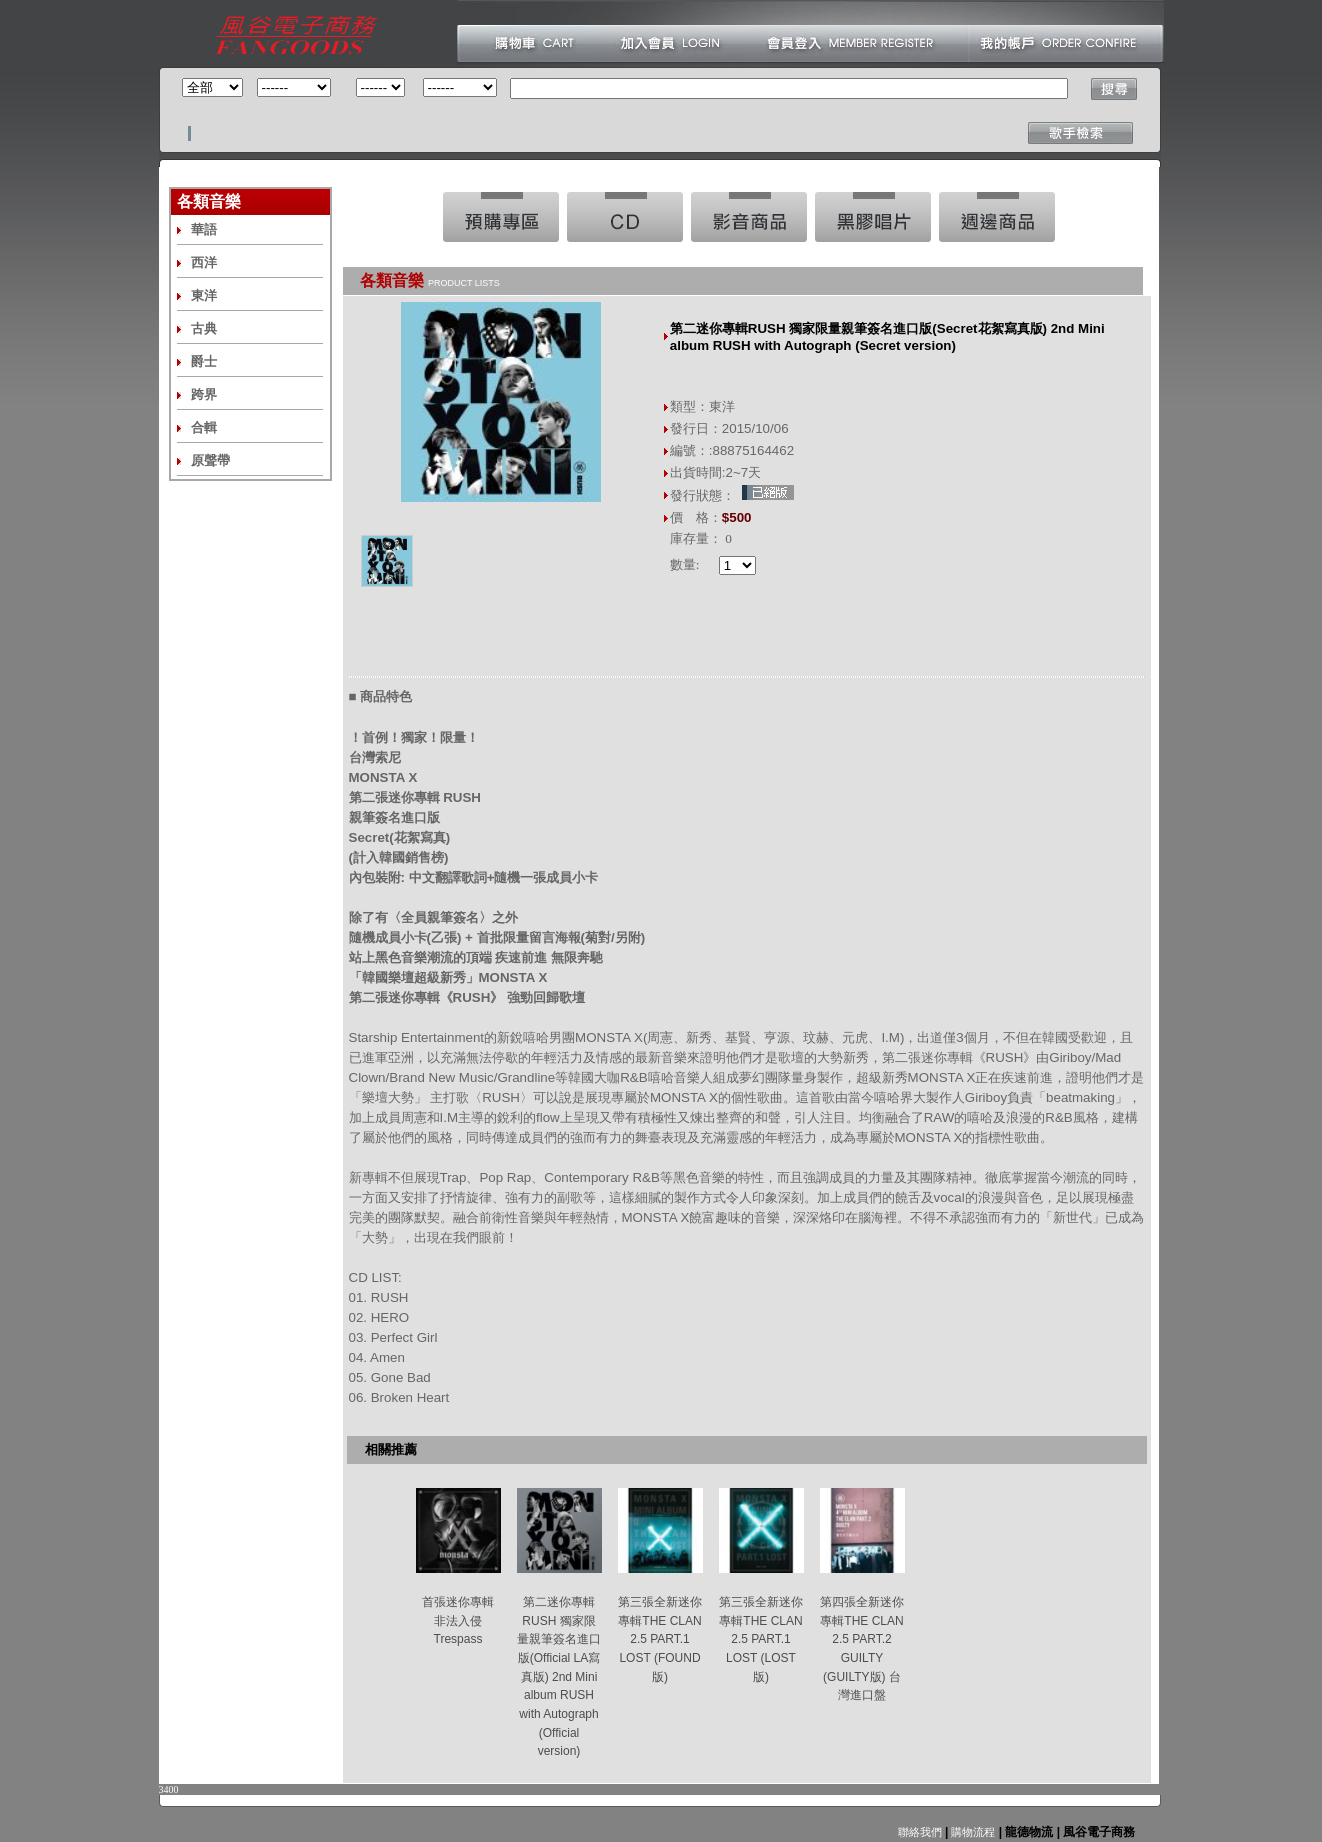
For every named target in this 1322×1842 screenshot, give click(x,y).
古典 (204, 328)
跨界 (204, 394)
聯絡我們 (920, 1832)
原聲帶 (210, 460)
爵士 (204, 361)
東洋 (204, 295)
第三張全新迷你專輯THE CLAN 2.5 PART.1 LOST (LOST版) (761, 1639)
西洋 (204, 262)
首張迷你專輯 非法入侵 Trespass (458, 1620)
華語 (204, 229)
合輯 (204, 427)
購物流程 (971, 1832)
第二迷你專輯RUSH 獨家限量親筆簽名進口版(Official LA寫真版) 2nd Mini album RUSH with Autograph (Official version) (559, 1676)
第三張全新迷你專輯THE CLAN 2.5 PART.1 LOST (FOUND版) (660, 1639)
